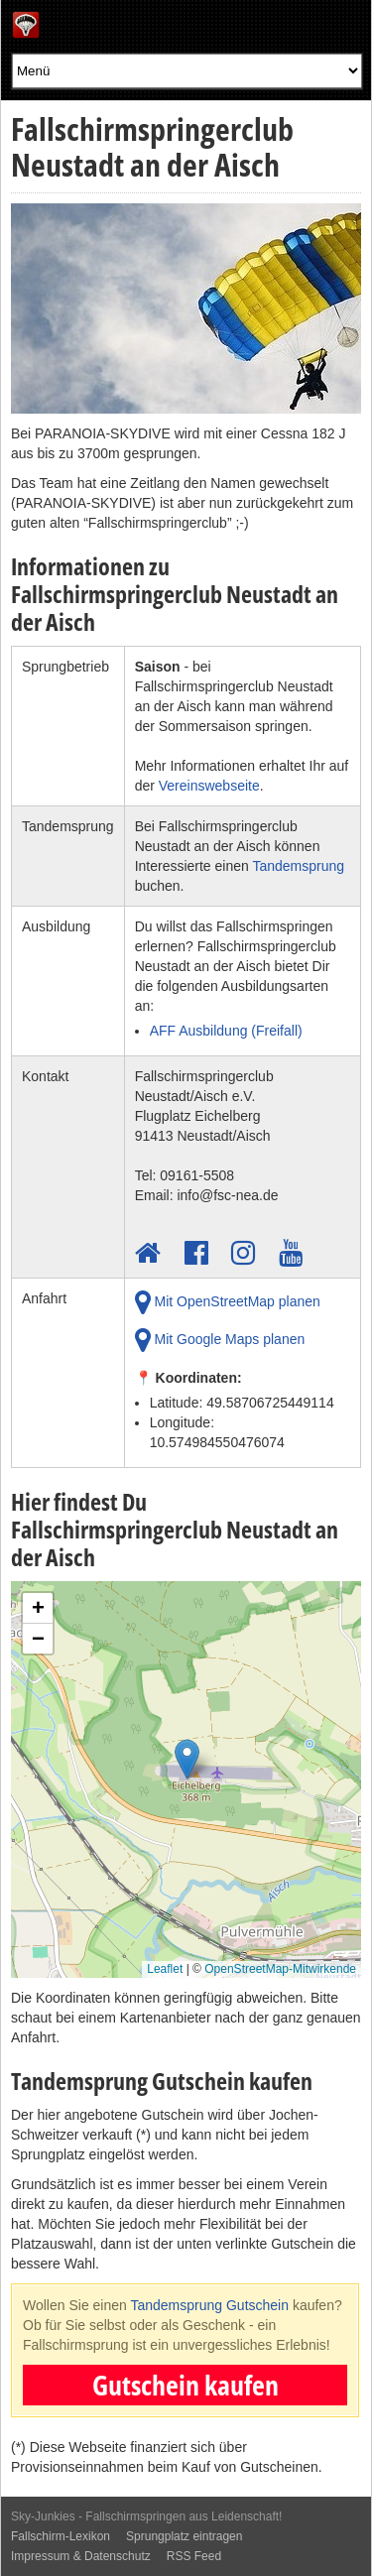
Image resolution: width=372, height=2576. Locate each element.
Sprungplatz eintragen (184, 2536)
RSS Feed (194, 2556)
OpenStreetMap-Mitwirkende (280, 1969)
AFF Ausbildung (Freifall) (226, 1031)
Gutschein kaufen (185, 2384)
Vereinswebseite (209, 786)
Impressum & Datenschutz (81, 2556)
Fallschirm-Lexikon (60, 2536)
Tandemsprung (298, 866)
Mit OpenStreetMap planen (227, 1302)
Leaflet (165, 1969)
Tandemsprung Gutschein (209, 2305)
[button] (187, 1764)
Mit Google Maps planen (220, 1340)
